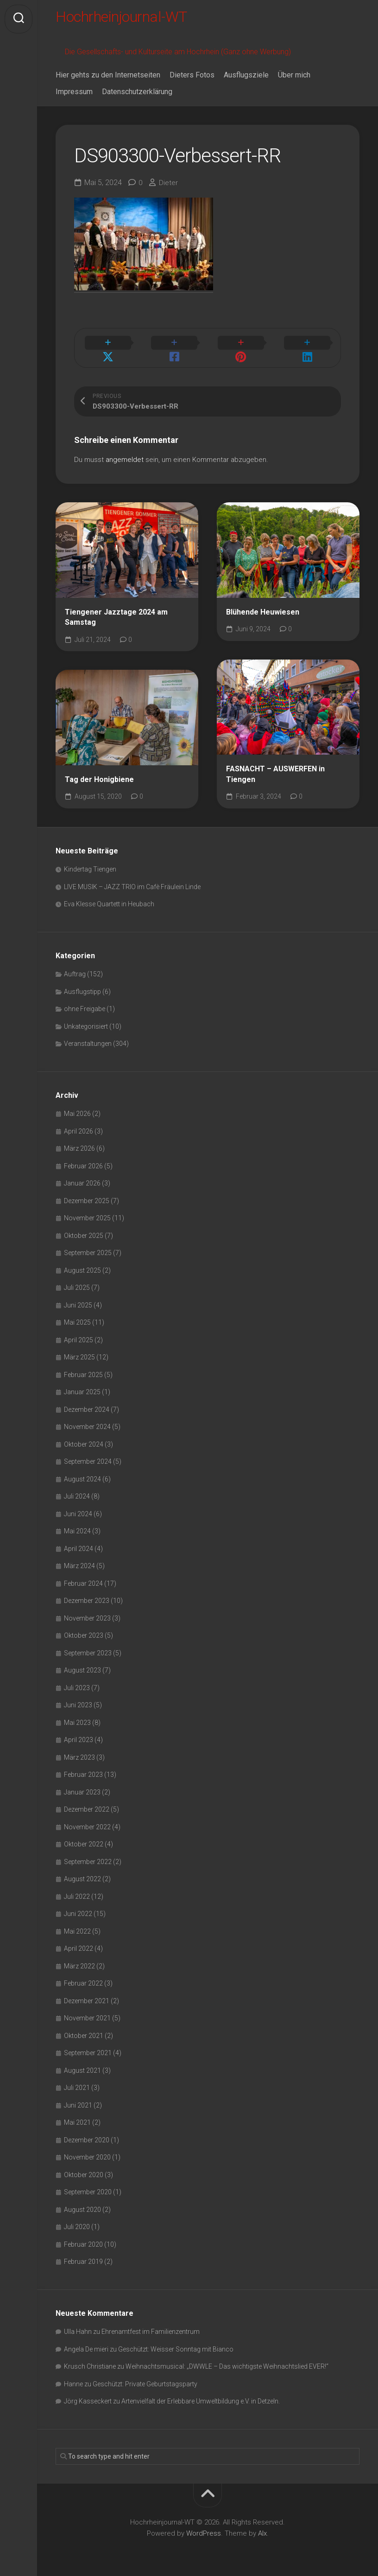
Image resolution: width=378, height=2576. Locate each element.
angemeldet (125, 455)
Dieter (168, 187)
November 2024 (87, 1422)
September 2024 (88, 1457)
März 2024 (79, 1561)
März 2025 (79, 1352)
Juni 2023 (78, 1700)
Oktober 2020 (83, 2170)
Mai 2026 (77, 1109)
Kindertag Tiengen (90, 864)
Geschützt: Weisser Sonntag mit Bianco (175, 2344)
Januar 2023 (82, 1787)
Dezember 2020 (86, 2135)
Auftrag (75, 969)
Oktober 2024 (83, 1439)
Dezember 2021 (86, 1996)
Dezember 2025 (86, 1196)
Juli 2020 (77, 2222)
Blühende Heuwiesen (262, 607)
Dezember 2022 (86, 1804)
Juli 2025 (77, 1283)
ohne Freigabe (84, 1004)
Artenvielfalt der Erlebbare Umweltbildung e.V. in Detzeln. (200, 2396)
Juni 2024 (78, 1509)
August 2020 (82, 2205)
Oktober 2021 (83, 2031)
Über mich (294, 79)
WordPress (203, 2529)
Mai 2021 (77, 2117)
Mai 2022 (77, 1926)
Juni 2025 (78, 1300)
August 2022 (82, 1874)
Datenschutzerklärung (137, 96)
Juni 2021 (78, 2100)
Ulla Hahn (78, 2327)
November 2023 (87, 1613)
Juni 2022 (78, 1909)
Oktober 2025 (83, 1231)
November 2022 (87, 1822)
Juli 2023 (77, 1683)
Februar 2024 (83, 1579)
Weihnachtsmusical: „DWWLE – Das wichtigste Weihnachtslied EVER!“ (227, 2361)
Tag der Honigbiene (99, 774)
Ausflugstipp (82, 987)
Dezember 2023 (86, 1596)
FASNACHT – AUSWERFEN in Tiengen (275, 769)
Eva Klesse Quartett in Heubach (109, 899)
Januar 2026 (82, 1178)
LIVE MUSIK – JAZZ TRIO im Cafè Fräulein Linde (132, 882)
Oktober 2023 (83, 1630)
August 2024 (82, 1474)
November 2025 (87, 1213)
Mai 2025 (77, 1317)
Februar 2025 (83, 1370)
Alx (262, 2529)
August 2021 (82, 2066)
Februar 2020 (83, 2239)
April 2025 (78, 1335)
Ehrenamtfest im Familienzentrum (150, 2327)
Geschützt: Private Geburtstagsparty (145, 2379)
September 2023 (88, 1648)
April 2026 (78, 1126)
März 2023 (79, 1752)
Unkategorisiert (86, 1021)
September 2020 (88, 2187)
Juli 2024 (77, 1491)
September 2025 (88, 1248)
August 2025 (82, 1265)
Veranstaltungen (88, 1039)
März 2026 (79, 1143)
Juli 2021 (77, 2083)
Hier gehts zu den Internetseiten (108, 79)
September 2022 (88, 1857)
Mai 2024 (77, 1526)
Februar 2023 (83, 1770)
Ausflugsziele (246, 79)
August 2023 (82, 1665)
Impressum (74, 96)
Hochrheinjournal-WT (132, 19)
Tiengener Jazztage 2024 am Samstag (116, 612)
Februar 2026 (83, 1161)
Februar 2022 (83, 1978)
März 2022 (79, 1961)
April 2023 (78, 1735)
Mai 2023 (77, 1718)
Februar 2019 (83, 2257)
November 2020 (87, 2152)
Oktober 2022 (83, 1839)
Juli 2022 (77, 1892)
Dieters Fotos (192, 79)
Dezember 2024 (86, 1405)
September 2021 (88, 2048)
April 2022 (78, 1944)
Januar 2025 (82, 1387)
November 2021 (87, 2013)
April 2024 (78, 1544)
